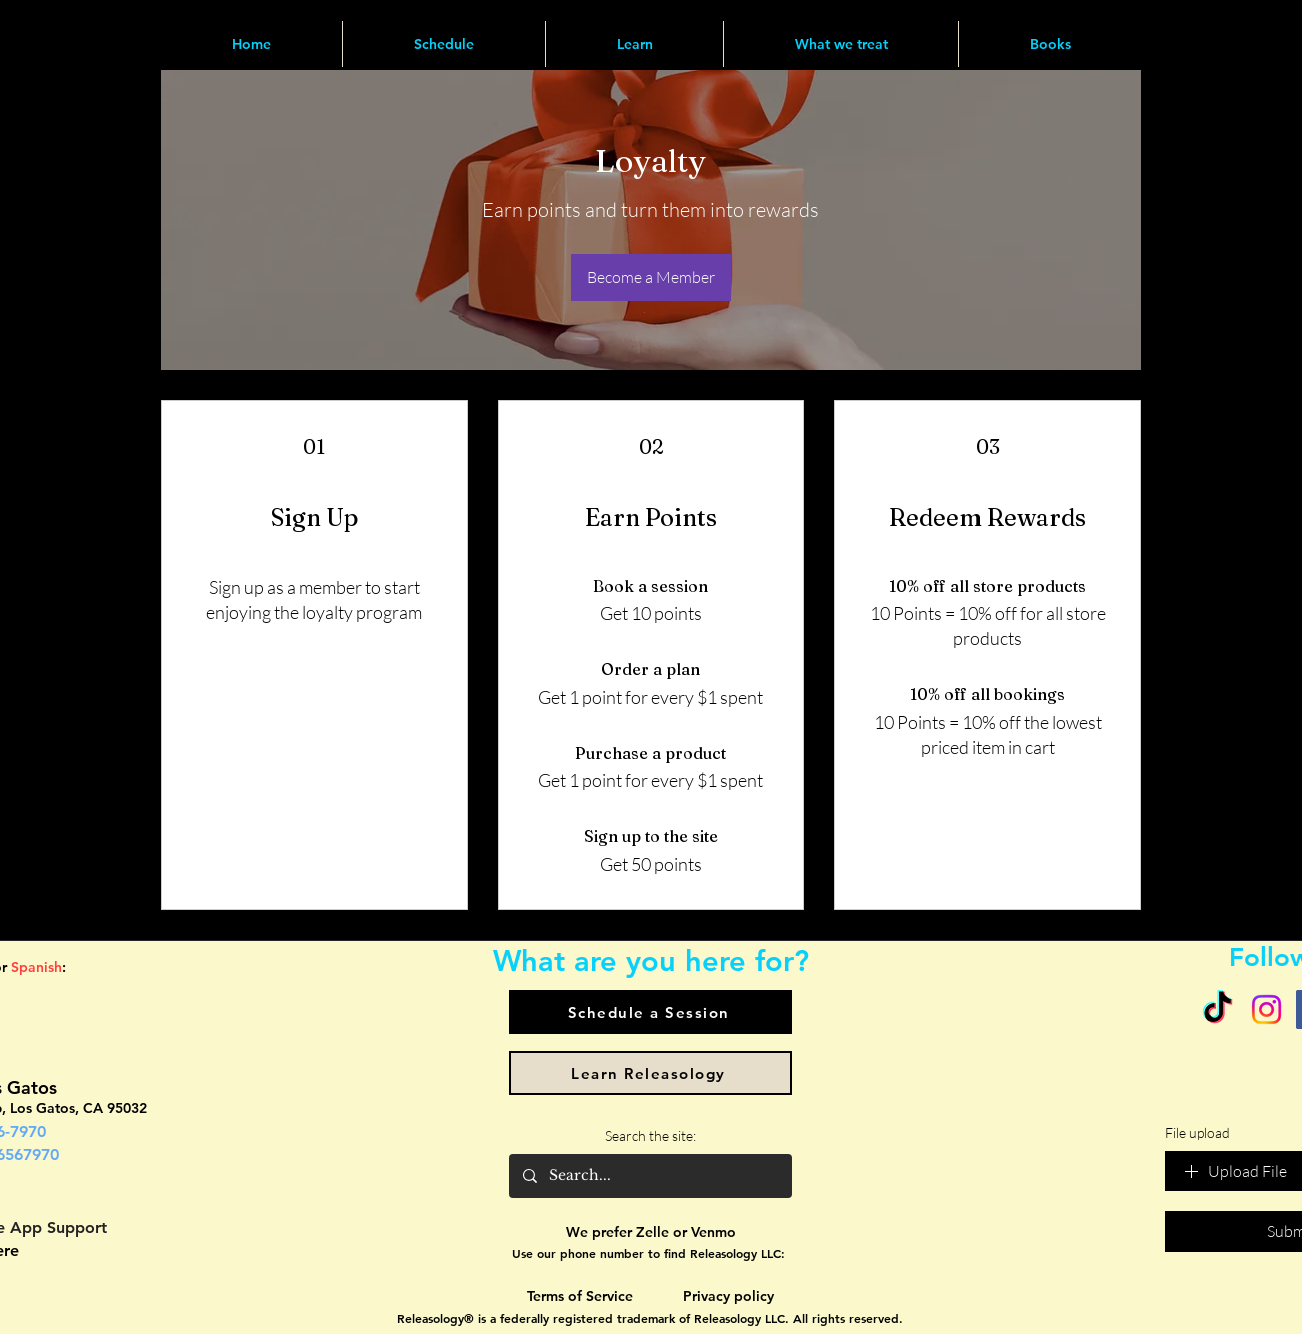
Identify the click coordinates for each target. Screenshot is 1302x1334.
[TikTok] (1217, 1009)
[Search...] (649, 1176)
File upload (1197, 1132)
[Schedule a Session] (650, 1012)
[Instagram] (1266, 1009)
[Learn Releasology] (650, 1073)
